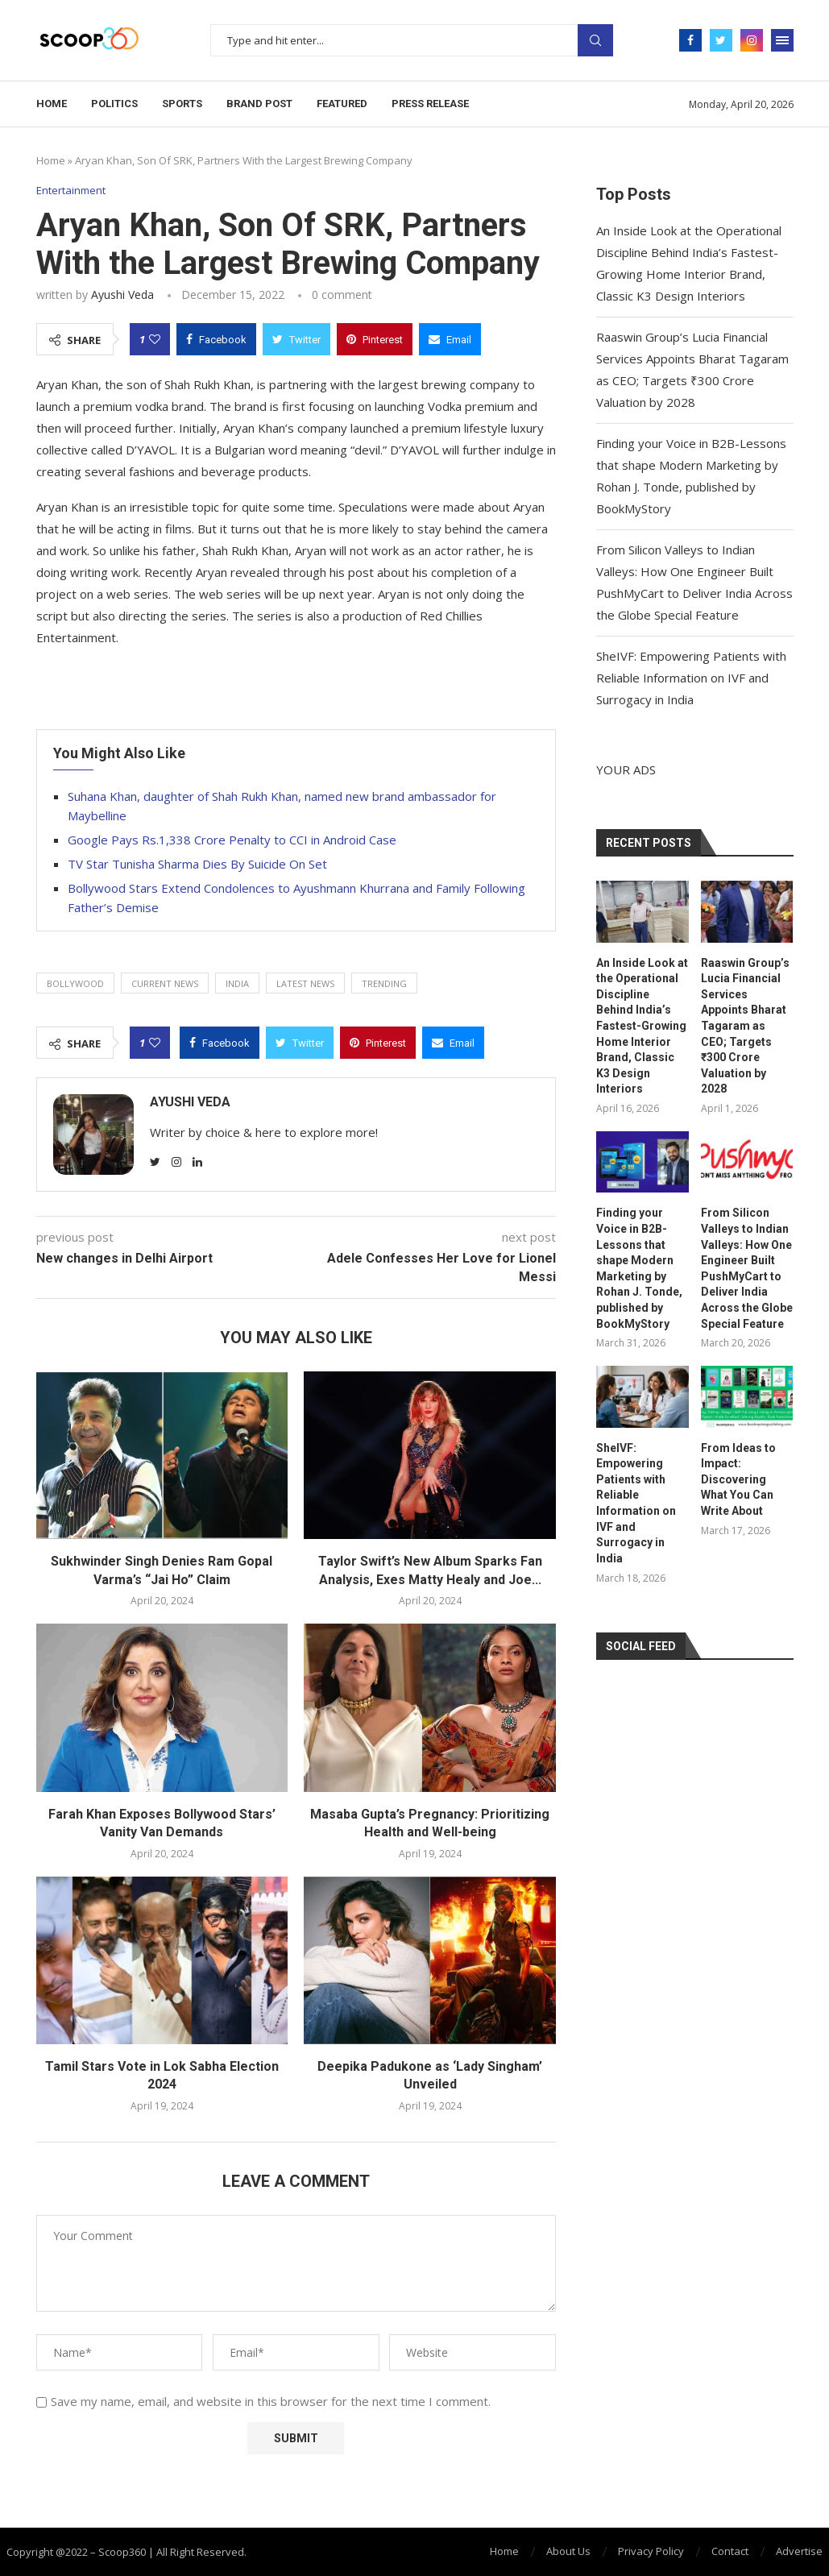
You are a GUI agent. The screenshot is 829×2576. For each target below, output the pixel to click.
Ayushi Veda (122, 294)
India (237, 983)
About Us (568, 2551)
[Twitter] (721, 40)
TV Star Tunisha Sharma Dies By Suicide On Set (197, 864)
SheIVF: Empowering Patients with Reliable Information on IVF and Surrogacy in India (691, 677)
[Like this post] (154, 339)
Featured (342, 103)
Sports (182, 103)
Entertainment (71, 191)
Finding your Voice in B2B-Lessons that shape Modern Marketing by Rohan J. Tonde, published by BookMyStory (639, 1267)
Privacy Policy (651, 2551)
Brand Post (259, 103)
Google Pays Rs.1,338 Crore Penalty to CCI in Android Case (232, 840)
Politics (114, 103)
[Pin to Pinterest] (374, 339)
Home (51, 103)
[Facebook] (690, 40)
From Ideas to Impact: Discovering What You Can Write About (738, 1478)
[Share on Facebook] (216, 339)
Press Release (430, 103)
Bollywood (75, 983)
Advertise (799, 2551)
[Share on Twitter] (296, 339)
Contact (729, 2551)
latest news (305, 983)
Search (595, 40)
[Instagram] (751, 40)
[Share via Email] (450, 339)
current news (164, 983)
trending (384, 983)
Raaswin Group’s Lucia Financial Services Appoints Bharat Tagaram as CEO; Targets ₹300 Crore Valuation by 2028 (745, 1026)
